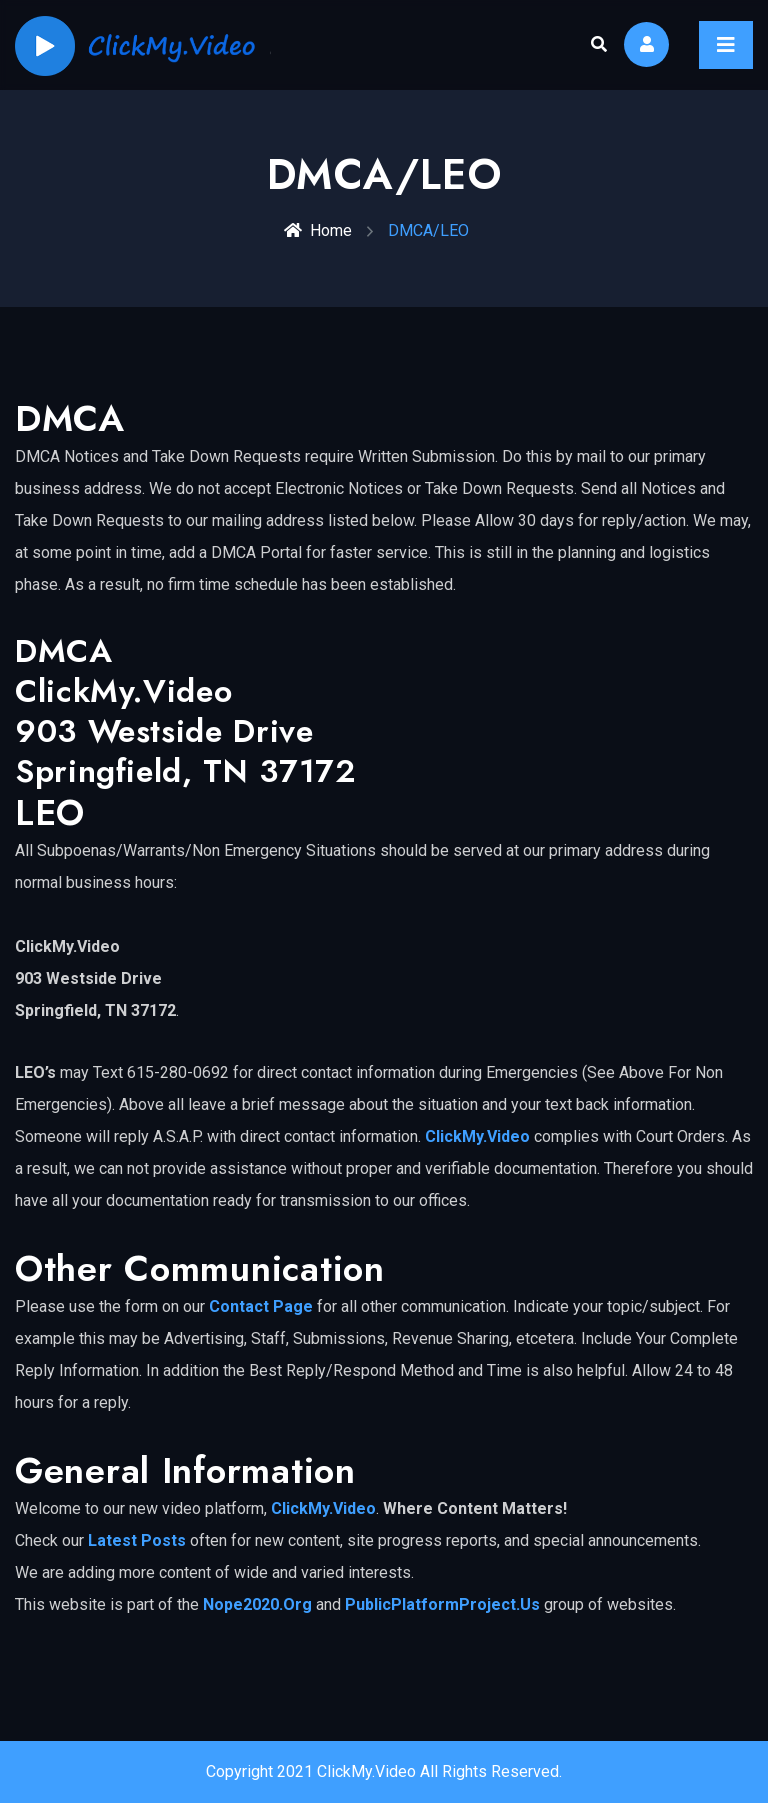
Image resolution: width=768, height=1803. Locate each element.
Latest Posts (137, 1540)
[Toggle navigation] (726, 45)
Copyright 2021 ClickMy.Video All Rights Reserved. (384, 1771)
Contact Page (261, 1306)
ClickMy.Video (477, 1136)
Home (318, 230)
